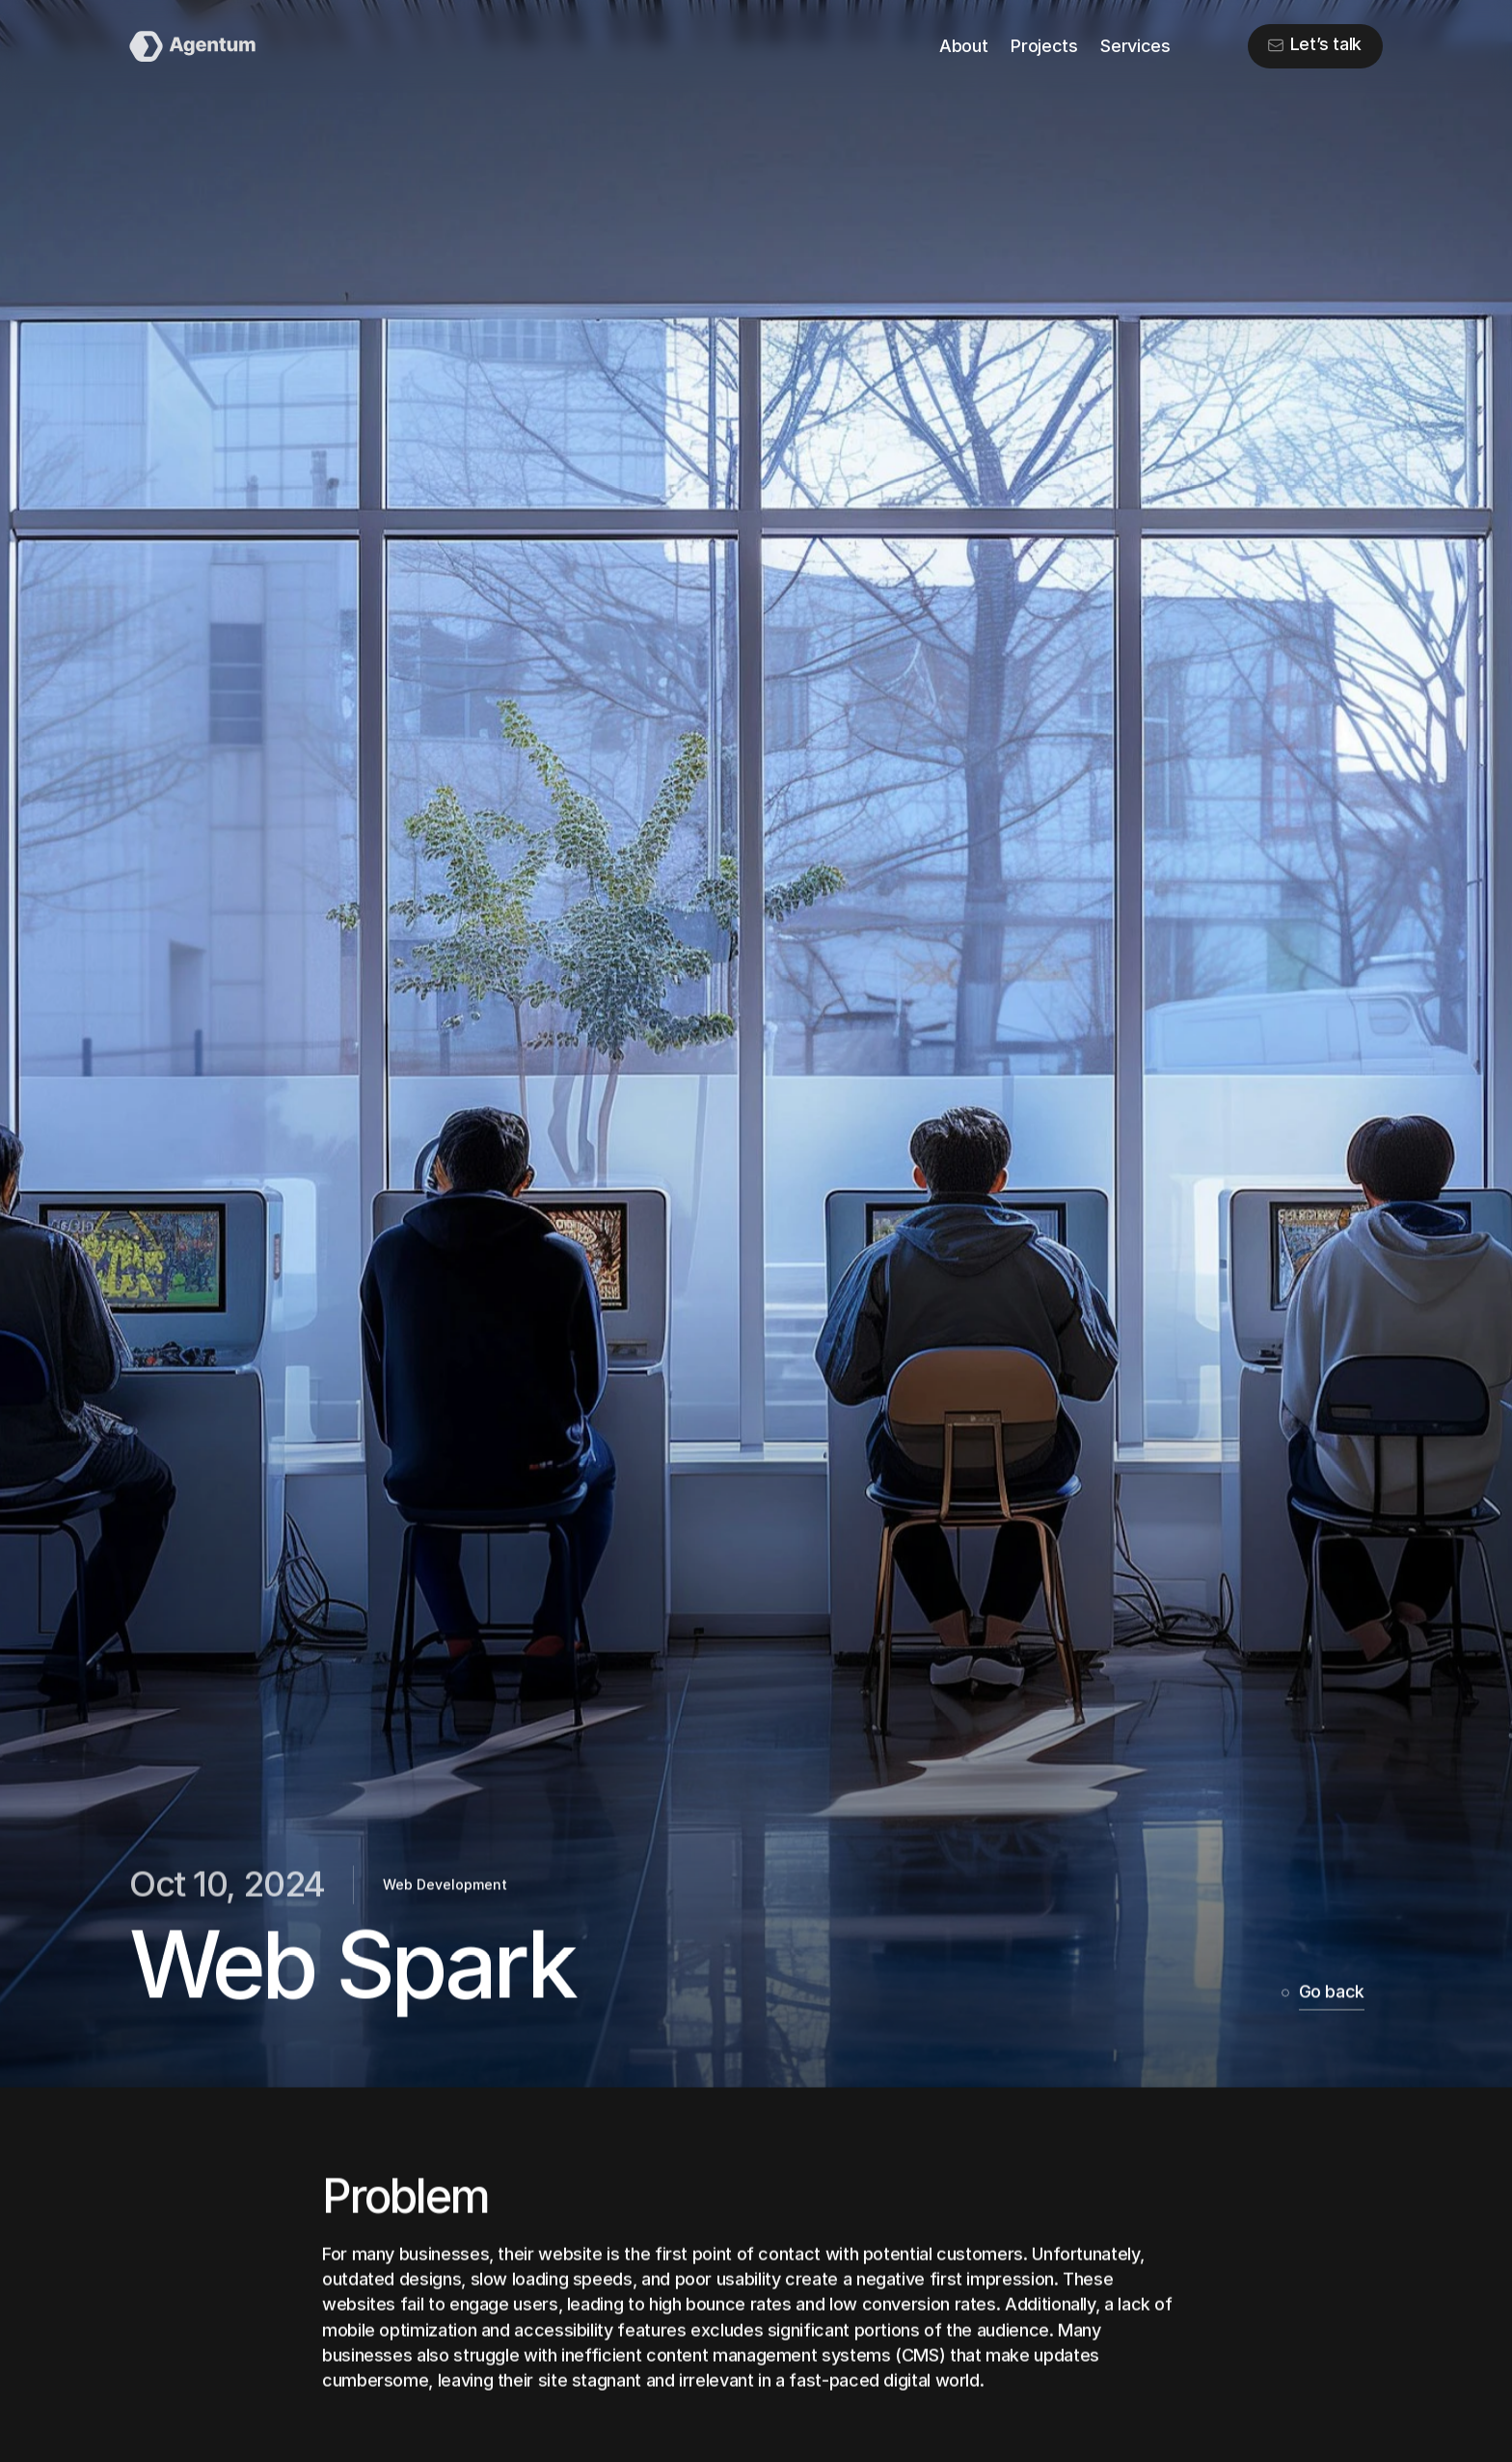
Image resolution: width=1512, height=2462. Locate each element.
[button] (1315, 46)
